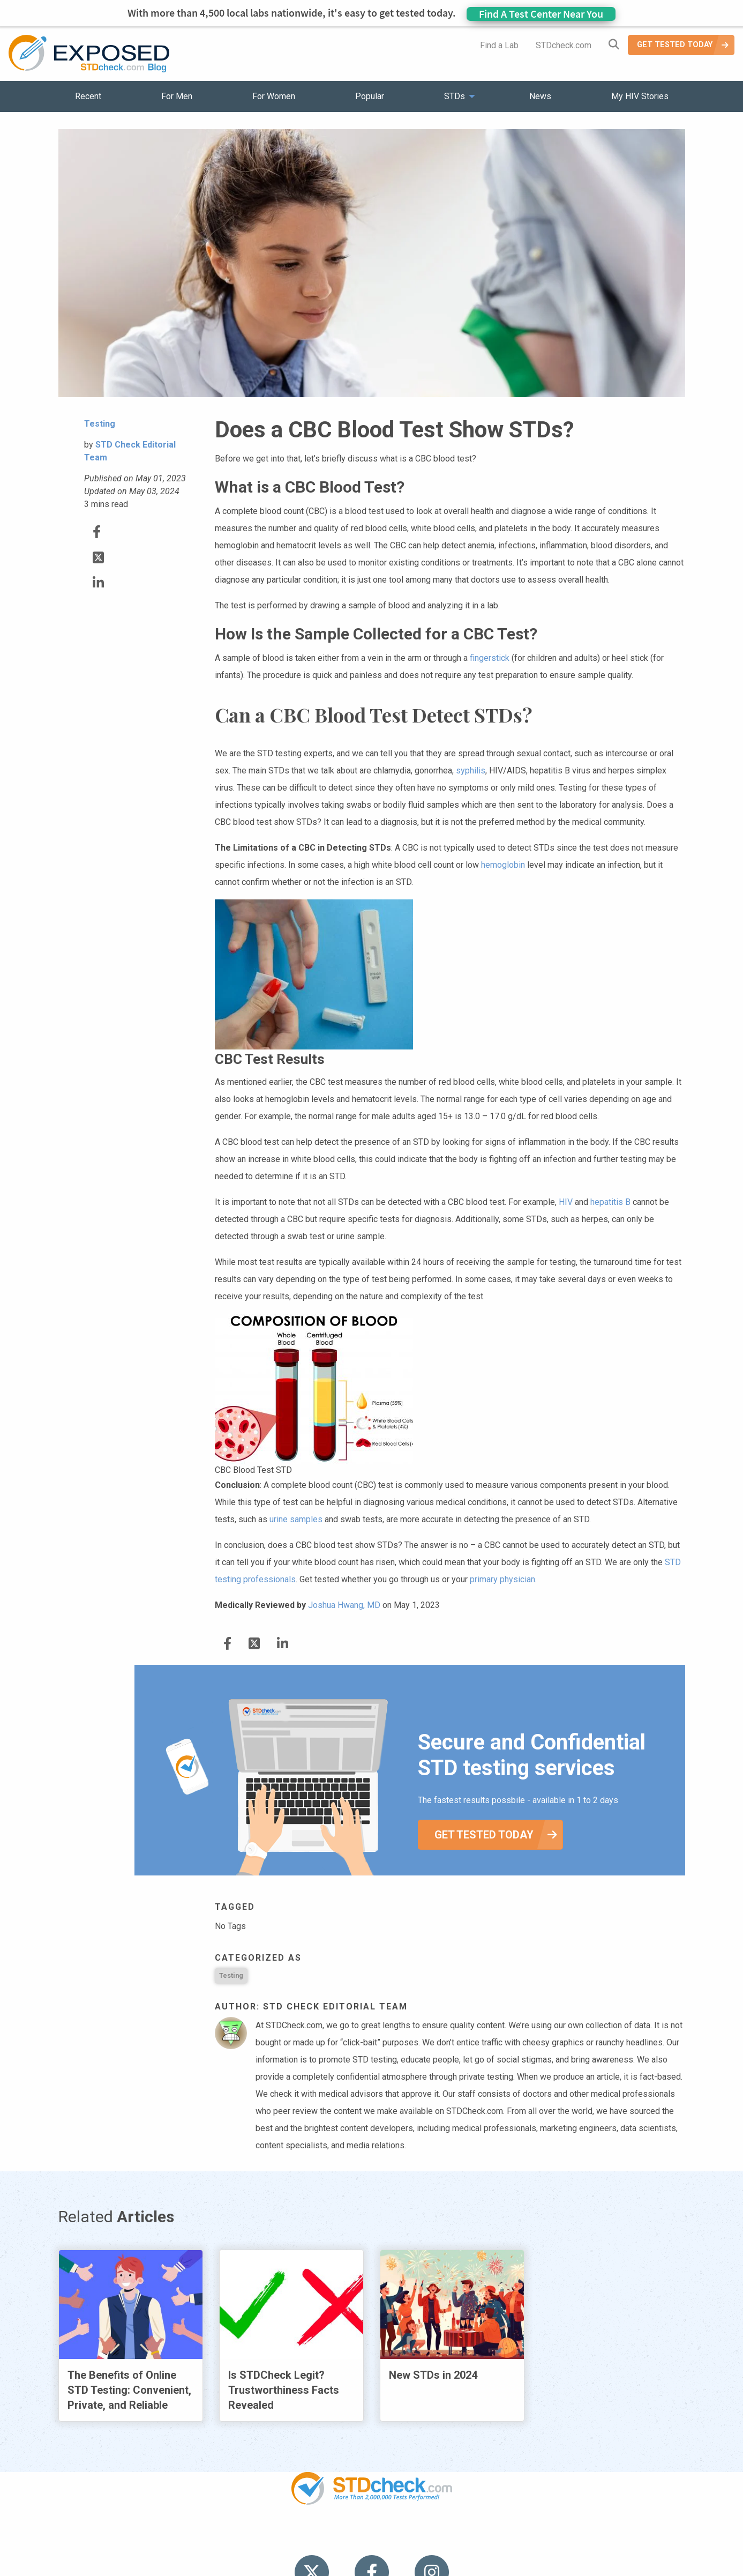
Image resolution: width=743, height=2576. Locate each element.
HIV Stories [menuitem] (343, 2538)
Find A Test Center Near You (541, 13)
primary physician (502, 1579)
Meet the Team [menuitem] (517, 2538)
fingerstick (489, 658)
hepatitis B (610, 1202)
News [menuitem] (540, 96)
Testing (231, 1975)
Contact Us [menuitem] (402, 2538)
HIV (566, 1202)
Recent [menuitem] (88, 96)
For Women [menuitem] (273, 96)
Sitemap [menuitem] (455, 2538)
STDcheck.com (563, 45)
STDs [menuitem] (454, 96)
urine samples (295, 1519)
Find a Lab (499, 45)
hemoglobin (503, 865)
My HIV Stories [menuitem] (640, 96)
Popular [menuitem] (369, 96)
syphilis (470, 770)
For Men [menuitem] (176, 96)
